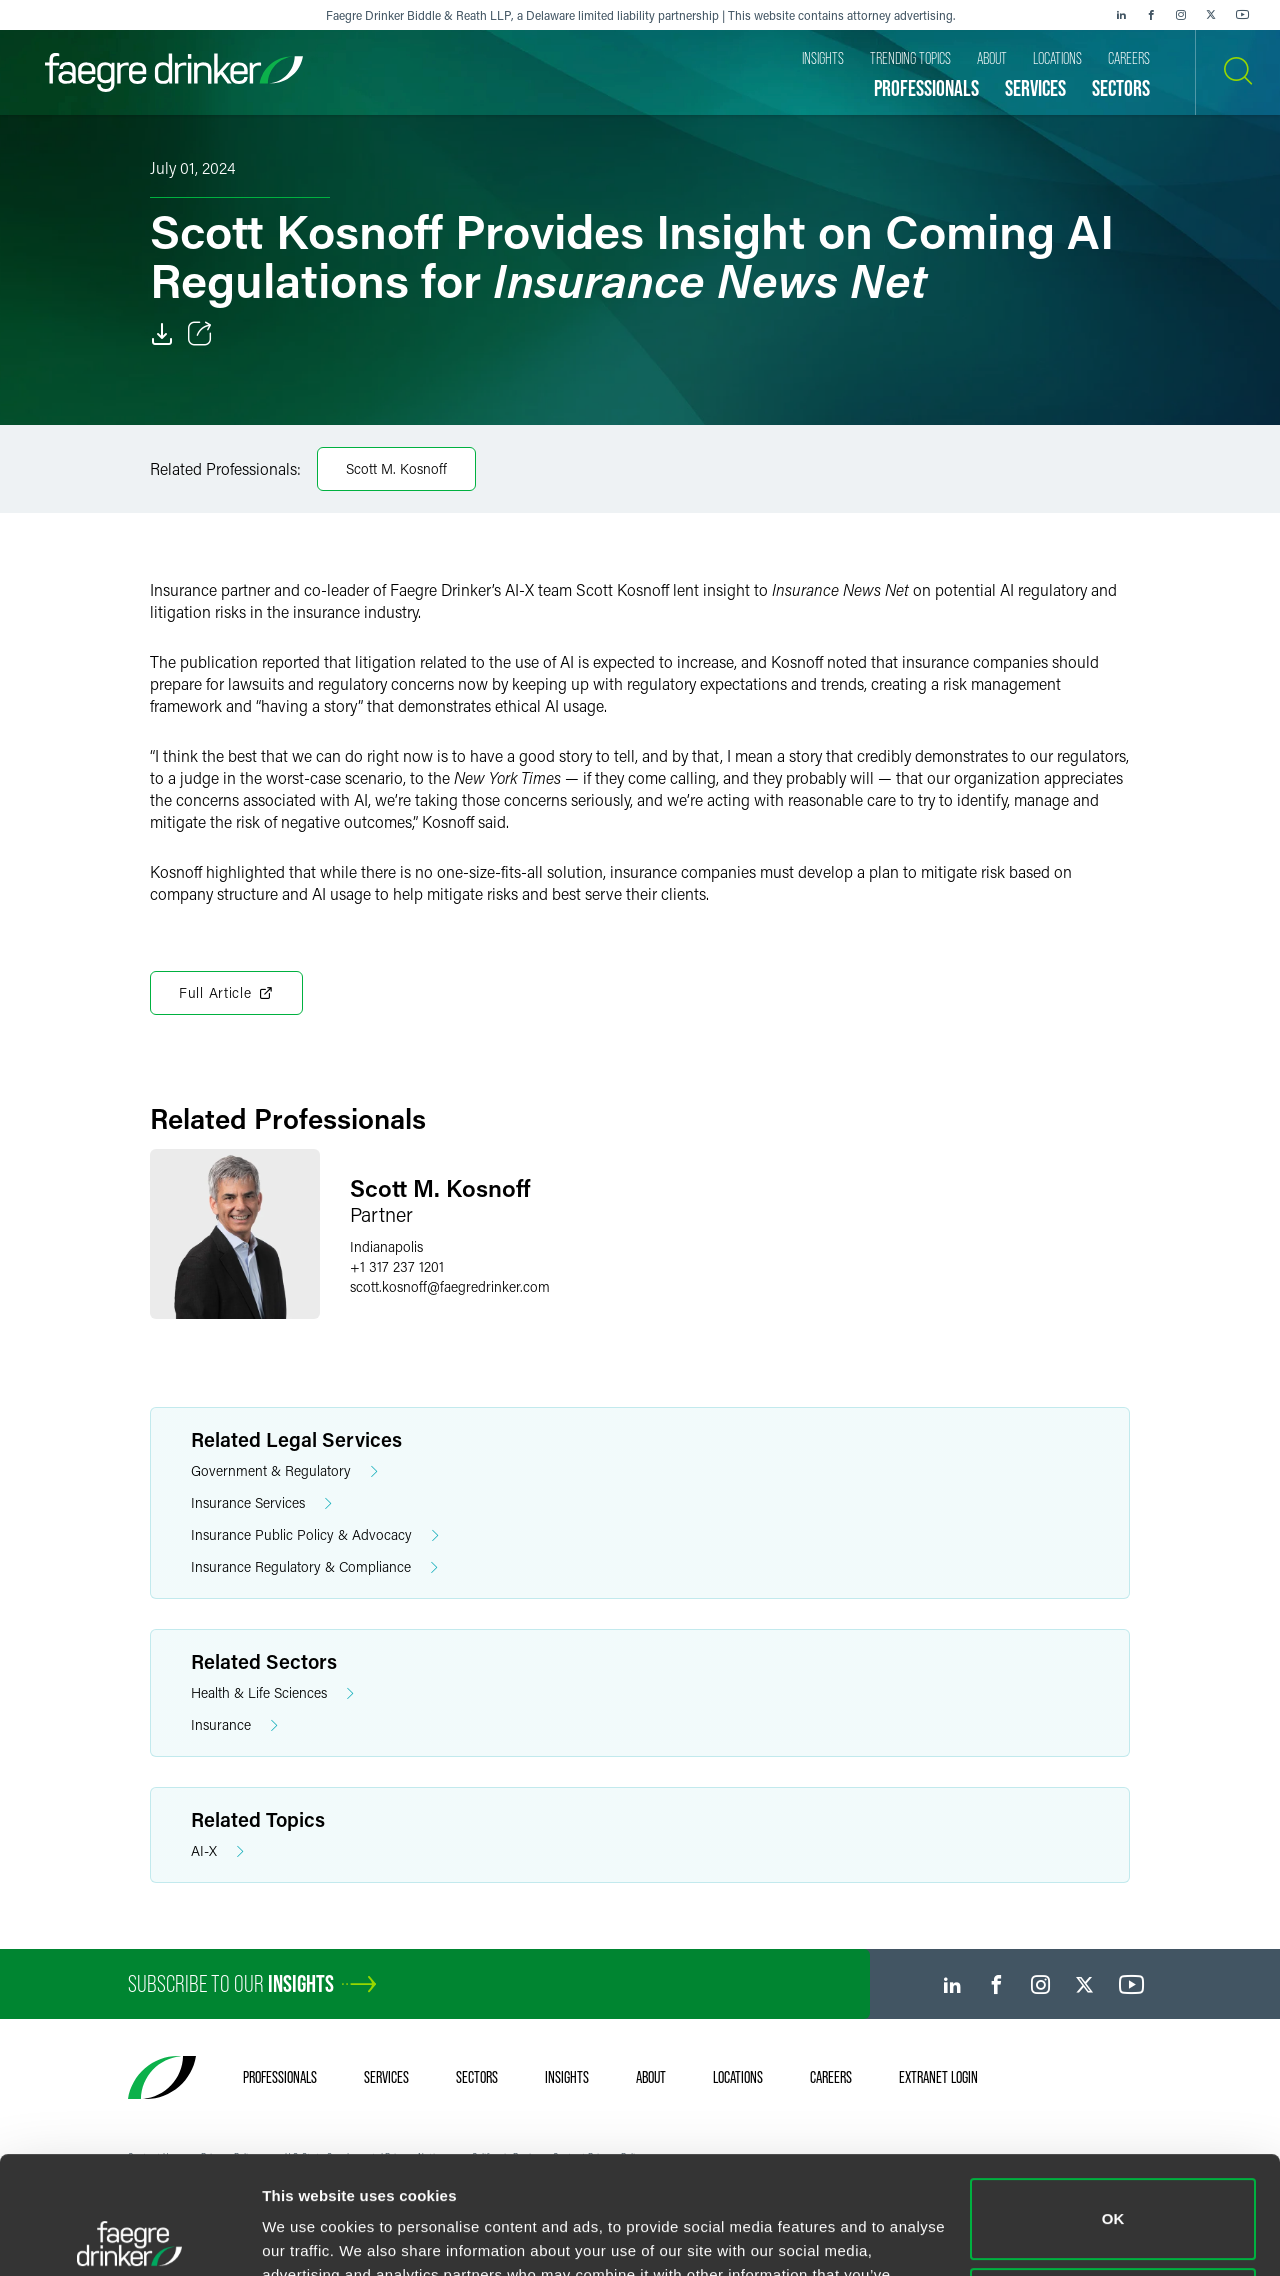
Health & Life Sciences (272, 1693)
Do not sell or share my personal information (1113, 2190)
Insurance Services (261, 1503)
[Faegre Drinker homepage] (174, 72)
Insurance (234, 1725)
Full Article (226, 993)
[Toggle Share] (200, 334)
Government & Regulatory (284, 1471)
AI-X (217, 1851)
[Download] (162, 334)
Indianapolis (386, 1246)
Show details (308, 2236)
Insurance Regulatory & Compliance (314, 1567)
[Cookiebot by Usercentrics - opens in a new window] (129, 2237)
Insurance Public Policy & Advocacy (315, 1535)
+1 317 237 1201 (397, 1266)
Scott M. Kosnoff (396, 468)
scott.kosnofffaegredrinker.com (450, 1286)
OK (1113, 2101)
